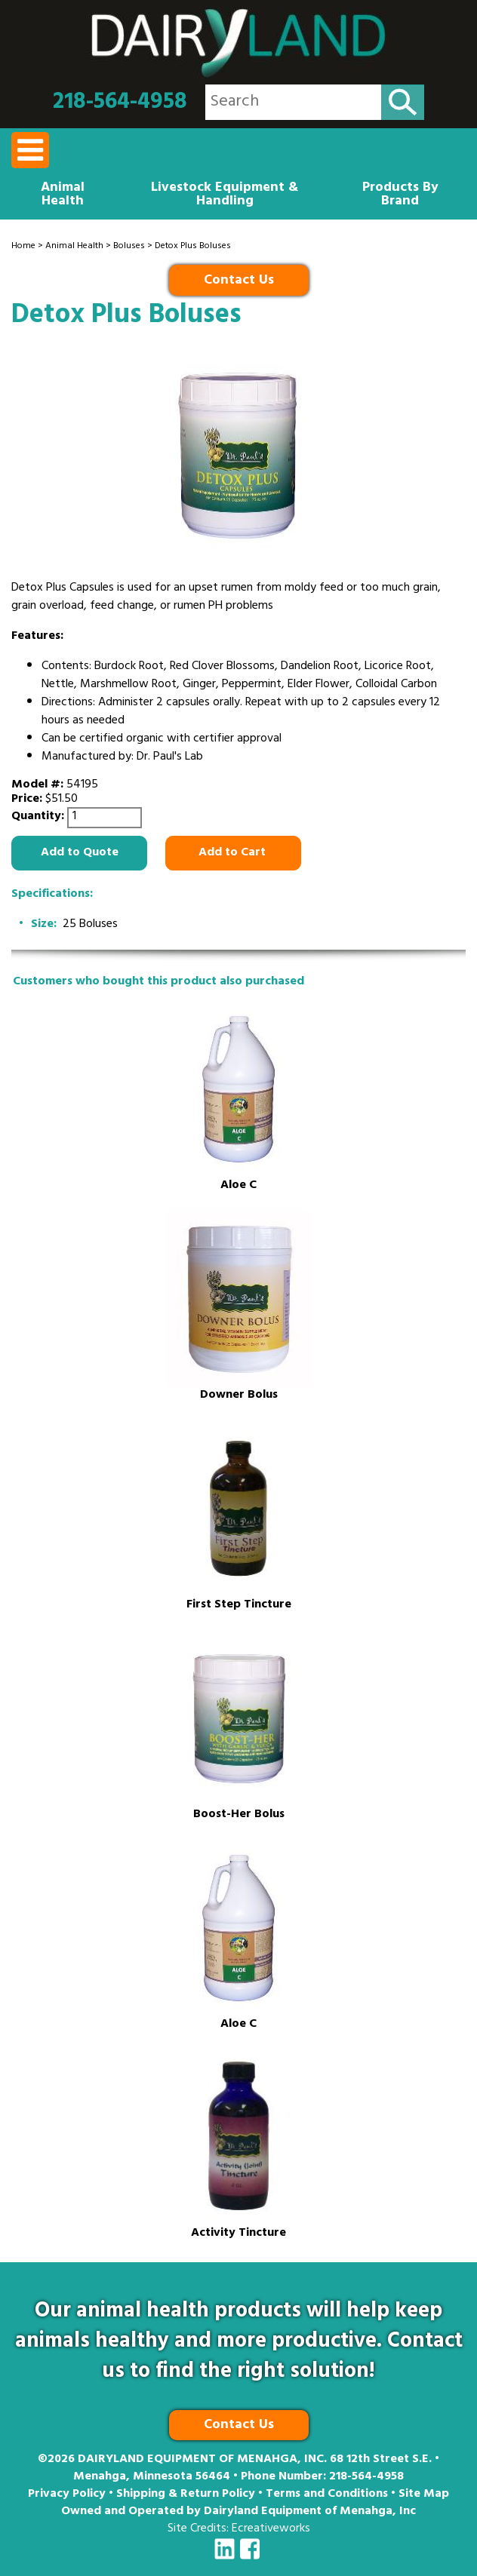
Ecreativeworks (271, 2529)
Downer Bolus (239, 1396)
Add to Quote (79, 853)
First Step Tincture (238, 1605)
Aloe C (238, 1186)
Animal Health (63, 195)
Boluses (129, 246)
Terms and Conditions (327, 2494)
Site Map (424, 2494)
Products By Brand (400, 195)
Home (23, 246)
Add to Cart (233, 853)
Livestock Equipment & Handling (224, 195)
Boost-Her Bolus (239, 1815)
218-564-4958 (120, 102)
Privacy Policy (67, 2494)
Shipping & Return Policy (185, 2494)
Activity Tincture (238, 2234)
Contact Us (239, 281)
